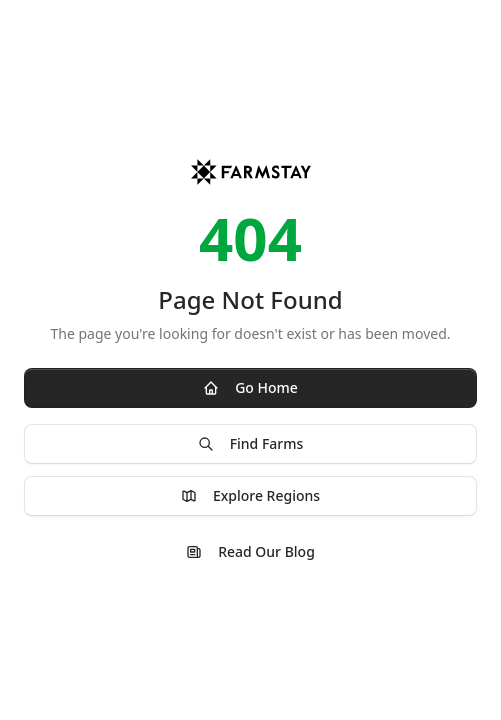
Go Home (250, 387)
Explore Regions (250, 495)
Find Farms (251, 443)
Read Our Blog (250, 551)
